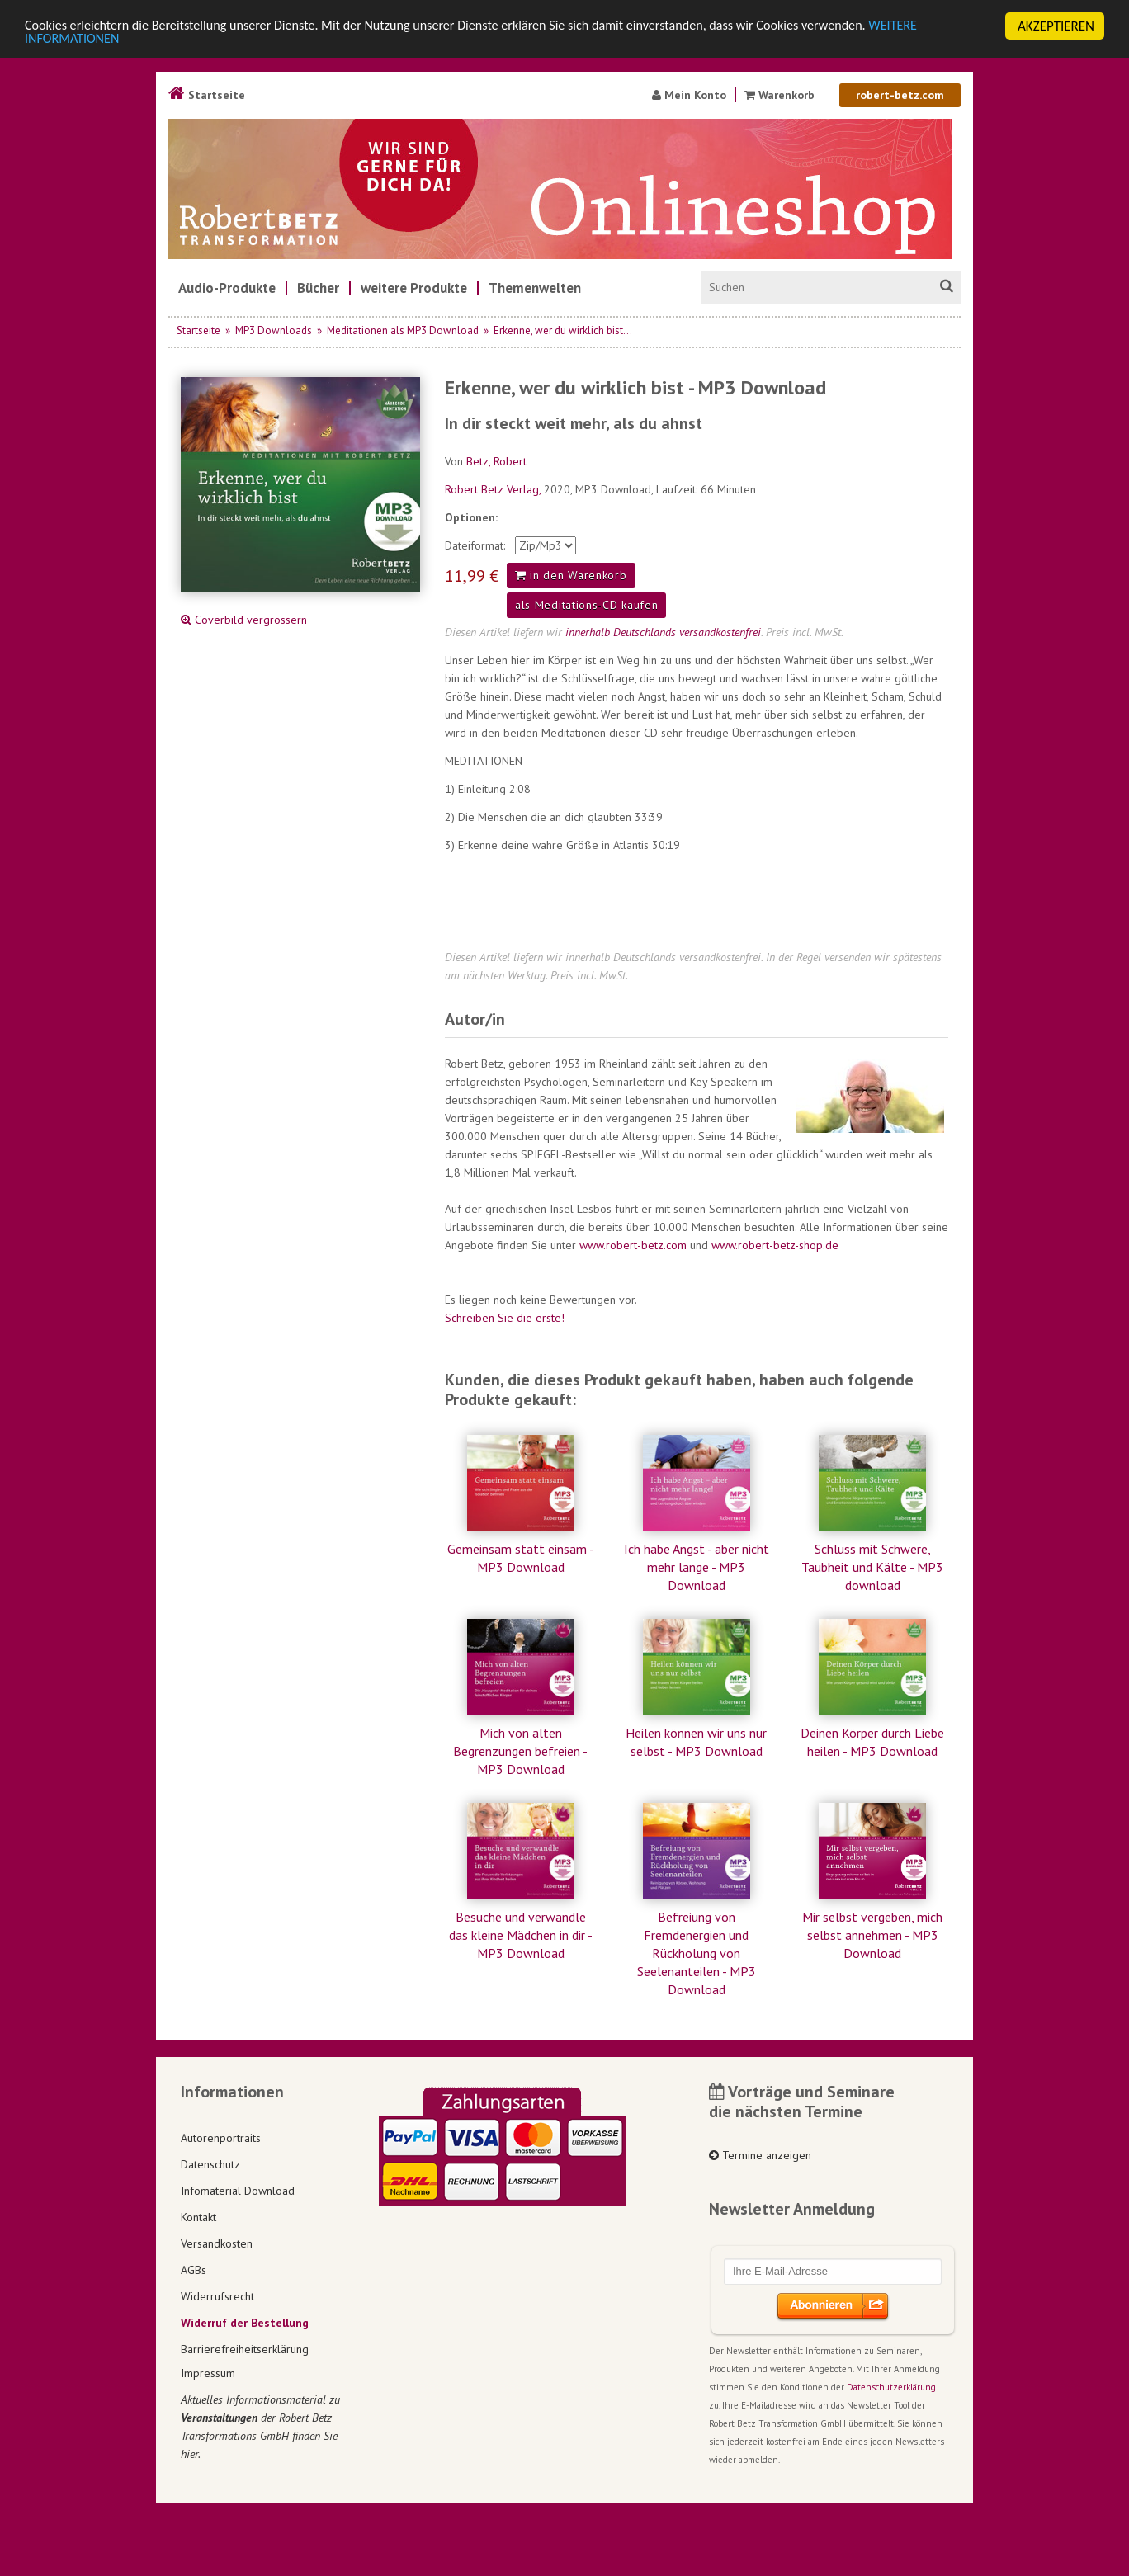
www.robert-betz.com (633, 1245)
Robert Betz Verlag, (494, 489)
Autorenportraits (221, 2137)
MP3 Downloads (273, 330)
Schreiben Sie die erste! (504, 1317)
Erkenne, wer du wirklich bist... (563, 330)
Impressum (208, 2373)
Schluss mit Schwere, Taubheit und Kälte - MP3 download (872, 1566)
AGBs (193, 2269)
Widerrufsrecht (217, 2296)
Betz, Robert (496, 461)
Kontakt (198, 2217)
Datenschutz (210, 2164)
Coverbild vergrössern (244, 619)
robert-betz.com (900, 94)
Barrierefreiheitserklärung (245, 2349)
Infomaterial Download (238, 2190)
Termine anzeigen (760, 2155)
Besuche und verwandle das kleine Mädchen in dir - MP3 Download (521, 1934)
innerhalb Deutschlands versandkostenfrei (663, 632)
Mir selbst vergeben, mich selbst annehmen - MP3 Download (872, 1934)
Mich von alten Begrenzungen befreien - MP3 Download (520, 1750)
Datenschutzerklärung (891, 2387)
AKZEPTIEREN (1056, 26)
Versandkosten (217, 2243)
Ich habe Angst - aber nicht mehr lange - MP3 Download (696, 1566)
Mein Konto (689, 94)
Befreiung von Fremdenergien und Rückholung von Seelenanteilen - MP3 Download (696, 1953)
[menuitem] (227, 288)
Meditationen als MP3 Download (403, 330)
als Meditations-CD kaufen (587, 604)
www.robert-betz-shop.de (774, 1245)
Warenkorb (781, 94)
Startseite (206, 94)
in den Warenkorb (571, 575)
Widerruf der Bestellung (245, 2322)
